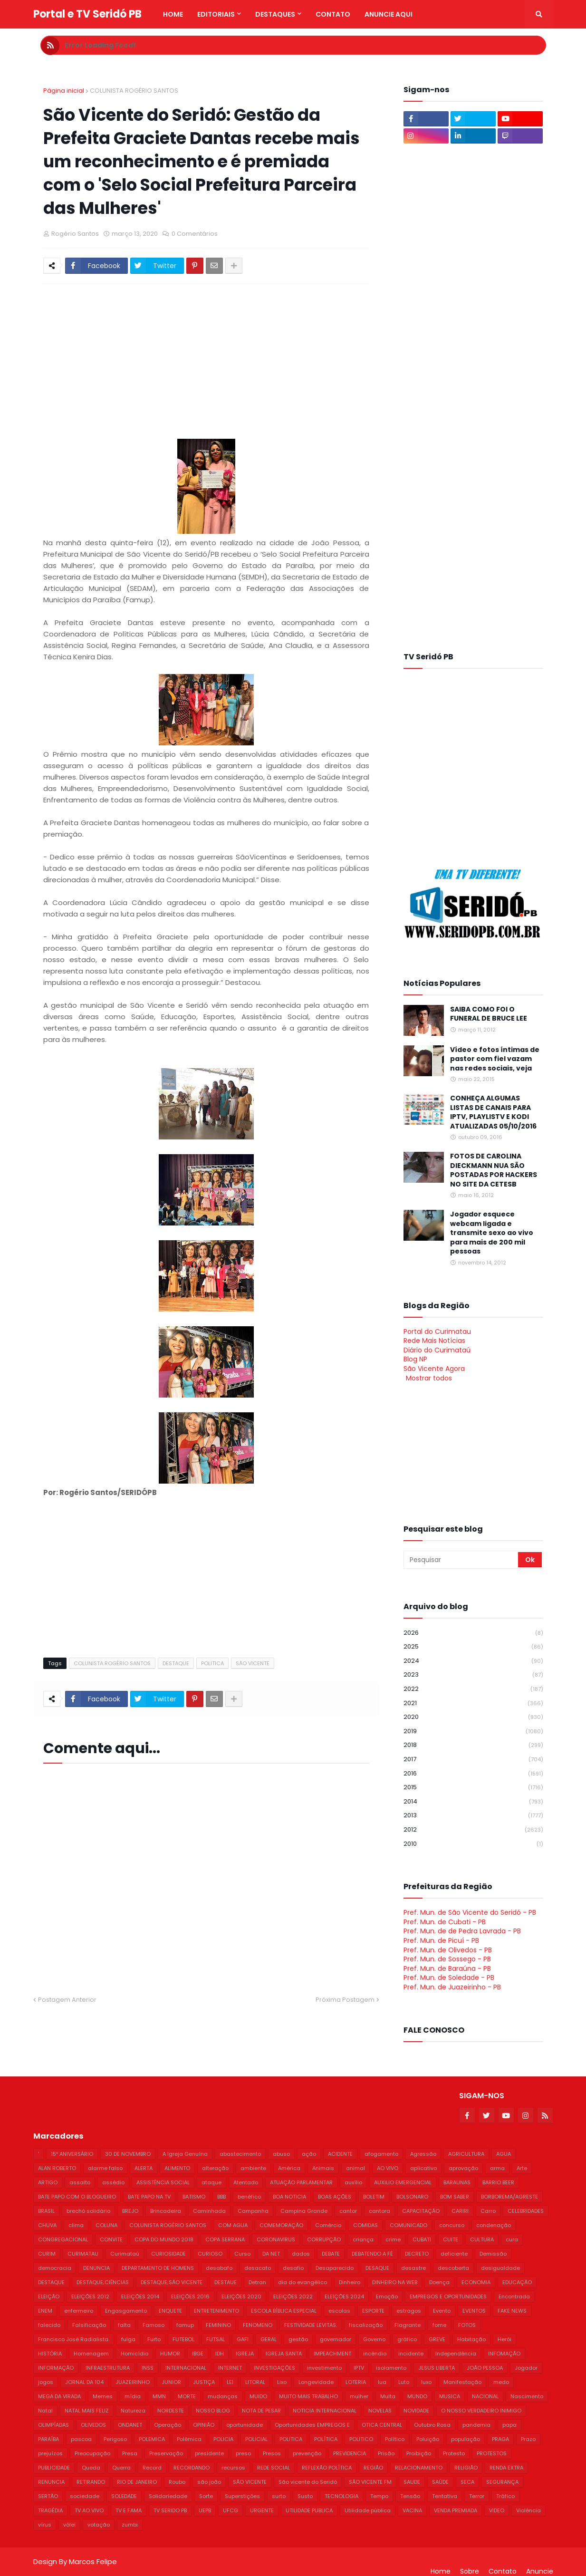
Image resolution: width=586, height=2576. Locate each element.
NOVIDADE (416, 2410)
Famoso (153, 2325)
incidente (410, 2353)
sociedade (84, 2496)
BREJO (130, 2211)
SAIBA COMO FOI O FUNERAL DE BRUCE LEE (488, 1014)
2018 (473, 1745)
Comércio (328, 2225)
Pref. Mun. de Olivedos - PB (447, 1950)
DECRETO (417, 2254)
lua (382, 2382)
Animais (323, 2168)
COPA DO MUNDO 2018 (163, 2239)
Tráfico (505, 2496)
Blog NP (415, 1359)
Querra (121, 2467)
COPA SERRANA (225, 2239)
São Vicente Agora (434, 1368)
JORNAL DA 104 (84, 2382)
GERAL (268, 2339)
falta (124, 2325)
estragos (408, 2311)
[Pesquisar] (461, 1559)
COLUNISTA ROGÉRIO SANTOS (134, 90)
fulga (128, 2339)
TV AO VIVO (89, 2510)
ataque (211, 2182)
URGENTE (262, 2510)
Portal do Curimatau (437, 1331)
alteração (215, 2168)
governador (335, 2339)
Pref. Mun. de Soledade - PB (448, 1977)
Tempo (379, 2496)
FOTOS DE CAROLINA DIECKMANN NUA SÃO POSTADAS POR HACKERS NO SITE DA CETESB (493, 1170)
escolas (339, 2311)
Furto (154, 2339)
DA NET (271, 2254)
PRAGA (500, 2439)
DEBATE (331, 2254)
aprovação (463, 2168)
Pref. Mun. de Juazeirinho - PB (452, 1987)
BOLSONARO (412, 2196)
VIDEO (496, 2510)
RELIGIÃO (466, 2467)
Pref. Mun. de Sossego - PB (447, 1959)
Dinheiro (349, 2282)
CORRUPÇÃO (324, 2239)
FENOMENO (257, 2325)
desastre (413, 2268)
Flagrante (407, 2325)
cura (512, 2239)
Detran (257, 2282)
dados (301, 2254)
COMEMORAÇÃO (281, 2225)
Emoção (387, 2296)
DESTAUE (225, 2282)
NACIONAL (485, 2396)
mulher (359, 2396)
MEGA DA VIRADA (59, 2396)
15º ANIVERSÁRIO (72, 2154)
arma (497, 2168)
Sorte (206, 2496)
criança (363, 2239)
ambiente (253, 2168)
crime (393, 2239)
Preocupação (92, 2453)
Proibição (418, 2453)
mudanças (223, 2396)
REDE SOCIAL (273, 2467)
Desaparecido (335, 2268)
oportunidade (244, 2425)
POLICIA (223, 2439)
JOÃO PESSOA (485, 2368)
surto (279, 2496)
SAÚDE (440, 2482)
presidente (209, 2453)
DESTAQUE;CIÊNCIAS (103, 2282)
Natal (45, 2410)
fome (439, 2325)
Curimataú (124, 2254)
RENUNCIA (51, 2482)
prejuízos (50, 2453)
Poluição (427, 2439)
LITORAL (255, 2382)
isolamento (391, 2368)
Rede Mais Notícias (434, 1340)
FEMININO (218, 2325)
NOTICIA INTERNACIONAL (324, 2410)
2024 (473, 1661)
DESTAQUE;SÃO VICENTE (171, 2282)
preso (243, 2453)
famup (185, 2325)
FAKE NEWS (512, 2311)
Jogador (526, 2368)
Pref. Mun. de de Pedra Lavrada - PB (462, 1931)
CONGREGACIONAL (63, 2239)
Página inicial (63, 90)
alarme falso (105, 2168)
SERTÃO (48, 2496)
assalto (79, 2182)
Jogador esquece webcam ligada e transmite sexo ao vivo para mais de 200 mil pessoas (491, 1233)
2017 (473, 1760)
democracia (54, 2268)
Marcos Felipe (93, 2561)
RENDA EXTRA (506, 2467)
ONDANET (130, 2425)
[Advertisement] (273, 355)
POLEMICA (152, 2439)
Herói (504, 2339)
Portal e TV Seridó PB (87, 14)
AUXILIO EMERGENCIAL (403, 2182)
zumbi (130, 2524)
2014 (473, 1802)
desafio (293, 2268)
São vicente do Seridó (308, 2482)
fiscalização (366, 2325)
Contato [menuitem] (333, 14)
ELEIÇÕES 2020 (241, 2296)
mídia (133, 2396)
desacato (257, 2268)
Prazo (528, 2439)
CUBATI (422, 2239)
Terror (476, 2496)
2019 (473, 1732)
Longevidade (316, 2382)
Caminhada (209, 2211)
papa (509, 2425)
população (465, 2439)
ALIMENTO (177, 2168)
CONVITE (111, 2239)
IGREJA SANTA (284, 2353)
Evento (442, 2311)
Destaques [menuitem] (275, 14)
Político (394, 2439)
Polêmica (189, 2439)
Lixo (282, 2382)
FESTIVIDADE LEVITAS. (310, 2325)
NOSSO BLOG (213, 2410)
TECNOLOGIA (341, 2496)
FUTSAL (215, 2339)
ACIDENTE (340, 2154)
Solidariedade (168, 2496)
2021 (473, 1703)
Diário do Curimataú (437, 1350)
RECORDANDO (191, 2467)
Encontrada (514, 2296)
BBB (221, 2196)
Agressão (423, 2154)
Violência (528, 2510)
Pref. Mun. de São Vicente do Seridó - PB (469, 1912)
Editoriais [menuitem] (216, 14)
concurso (451, 2225)
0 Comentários (195, 233)
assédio (113, 2182)
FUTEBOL (183, 2339)
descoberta (453, 2268)
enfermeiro (78, 2311)
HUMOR (170, 2353)
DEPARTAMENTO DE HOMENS (158, 2268)
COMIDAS (365, 2225)
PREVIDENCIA (349, 2453)
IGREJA (245, 2353)
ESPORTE (373, 2311)
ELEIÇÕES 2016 (190, 2296)
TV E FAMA (128, 2510)
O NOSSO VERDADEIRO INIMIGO (481, 2410)
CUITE (450, 2239)
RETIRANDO (91, 2482)
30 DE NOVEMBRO (128, 2154)
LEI (230, 2382)
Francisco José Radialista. (73, 2339)
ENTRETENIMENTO (216, 2311)
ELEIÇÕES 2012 (90, 2296)
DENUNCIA (96, 2268)
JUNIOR (171, 2382)
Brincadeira (165, 2211)
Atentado (245, 2182)
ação (309, 2154)
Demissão (493, 2254)
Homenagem (91, 2353)
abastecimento (240, 2154)
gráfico (407, 2339)
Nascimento (526, 2396)
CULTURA (482, 2239)
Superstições (242, 2496)
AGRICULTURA (466, 2154)
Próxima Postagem (345, 1999)
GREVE (437, 2339)
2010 (473, 1844)
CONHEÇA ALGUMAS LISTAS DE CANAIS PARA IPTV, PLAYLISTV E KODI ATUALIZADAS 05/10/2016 (493, 1112)
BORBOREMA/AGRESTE (509, 2196)
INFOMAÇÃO (504, 2353)
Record (152, 2467)
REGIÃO (373, 2467)
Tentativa (444, 2496)
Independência (455, 2353)
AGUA (503, 2154)
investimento (324, 2368)
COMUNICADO (408, 2225)
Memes (103, 2396)
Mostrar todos (429, 1378)
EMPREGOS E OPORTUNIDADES (448, 2296)
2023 (473, 1675)
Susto (305, 2496)
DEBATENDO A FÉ (372, 2254)
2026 (473, 1633)
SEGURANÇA (502, 2482)
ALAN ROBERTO (57, 2168)
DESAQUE (377, 2268)
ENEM (45, 2311)
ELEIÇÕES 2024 (344, 2296)
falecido (49, 2325)
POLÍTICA (325, 2439)
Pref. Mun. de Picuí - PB (441, 1940)
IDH (219, 2353)
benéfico (249, 2196)
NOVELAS (380, 2410)
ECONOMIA (475, 2282)
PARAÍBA (48, 2439)
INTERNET (230, 2368)
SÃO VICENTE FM (370, 2482)
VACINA (412, 2510)
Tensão (410, 2496)
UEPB (205, 2510)
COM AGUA (233, 2225)
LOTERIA (356, 2382)
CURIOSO (210, 2254)
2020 (473, 1717)
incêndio (374, 2353)
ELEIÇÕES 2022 (293, 2296)
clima (76, 2225)
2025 (473, 1647)
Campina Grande (303, 2211)
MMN (159, 2396)
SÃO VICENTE (252, 1663)
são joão (209, 2482)
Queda (91, 2467)
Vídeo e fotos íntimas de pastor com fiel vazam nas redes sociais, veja (494, 1059)
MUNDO (417, 2396)
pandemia (476, 2425)
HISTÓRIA (50, 2353)
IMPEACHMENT (332, 2353)
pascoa (81, 2439)
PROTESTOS (492, 2453)
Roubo (177, 2482)
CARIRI (460, 2211)
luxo (426, 2382)
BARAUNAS (457, 2182)
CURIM (47, 2254)
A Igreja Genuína (185, 2154)
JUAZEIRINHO (132, 2382)
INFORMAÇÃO (56, 2368)
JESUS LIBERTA (436, 2368)
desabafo (219, 2268)
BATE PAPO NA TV (149, 2196)
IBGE (197, 2353)
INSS (148, 2368)
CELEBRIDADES (526, 2211)
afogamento (381, 2154)
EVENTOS (474, 2311)
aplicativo (423, 2168)
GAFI (243, 2339)
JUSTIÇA (204, 2382)
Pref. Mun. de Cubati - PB (444, 1922)
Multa (387, 2396)
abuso (281, 2154)
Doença (439, 2282)
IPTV (359, 2368)
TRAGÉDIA (50, 2510)
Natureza (133, 2410)
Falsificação (89, 2325)
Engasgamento (126, 2311)
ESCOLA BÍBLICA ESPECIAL (284, 2311)
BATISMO (194, 2196)
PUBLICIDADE (54, 2467)
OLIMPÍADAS (53, 2425)
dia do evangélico (302, 2282)
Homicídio (134, 2353)
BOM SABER (454, 2196)
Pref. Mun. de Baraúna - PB (447, 1968)
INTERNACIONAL (185, 2368)
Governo (374, 2339)
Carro (488, 2211)
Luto (403, 2382)
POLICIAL (256, 2439)
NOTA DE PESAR (261, 2410)
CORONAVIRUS (276, 2239)
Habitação (471, 2339)
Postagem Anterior (67, 1999)
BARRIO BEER (498, 2182)
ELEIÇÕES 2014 (140, 2296)
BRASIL (46, 2211)
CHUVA (47, 2225)
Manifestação (462, 2382)
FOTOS (467, 2325)
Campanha (253, 2211)
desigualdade (500, 2268)
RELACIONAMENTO (418, 2467)
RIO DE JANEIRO (137, 2482)
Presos (272, 2453)
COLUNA (106, 2225)
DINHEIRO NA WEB (394, 2282)
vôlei (69, 2524)
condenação (493, 2225)
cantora (379, 2211)
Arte (522, 2168)
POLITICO (361, 2439)
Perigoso (115, 2439)
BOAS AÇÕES (334, 2196)
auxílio (353, 2182)
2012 (473, 1830)
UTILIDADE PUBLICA (309, 2510)
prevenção (307, 2453)
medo (501, 2382)
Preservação (166, 2453)
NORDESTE (170, 2410)
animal (355, 2168)
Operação (167, 2425)
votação (98, 2524)
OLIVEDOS (93, 2425)
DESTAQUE (176, 1663)
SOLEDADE (124, 2496)
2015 (473, 1788)
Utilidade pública (368, 2510)
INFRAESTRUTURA (108, 2368)
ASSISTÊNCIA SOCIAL (163, 2182)
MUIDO (258, 2396)
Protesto (454, 2453)
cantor (348, 2211)
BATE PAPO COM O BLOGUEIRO (77, 2196)
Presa (129, 2453)
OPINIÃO (203, 2425)
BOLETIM (373, 2196)
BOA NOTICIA (289, 2196)
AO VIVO (387, 2168)
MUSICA (449, 2396)
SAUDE (411, 2482)
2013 (473, 1816)
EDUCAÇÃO (517, 2282)
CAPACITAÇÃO (421, 2211)
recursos (233, 2467)
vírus (44, 2524)
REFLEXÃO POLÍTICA (327, 2467)
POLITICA (212, 1663)
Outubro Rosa (432, 2425)
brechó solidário (88, 2211)
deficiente (454, 2254)
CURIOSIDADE (168, 2254)
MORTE (187, 2396)
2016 (473, 1774)
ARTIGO (48, 2182)
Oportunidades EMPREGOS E (312, 2425)
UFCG (230, 2510)
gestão (298, 2339)
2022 (473, 1689)
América (289, 2168)
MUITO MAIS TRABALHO (308, 2396)
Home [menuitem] (173, 14)
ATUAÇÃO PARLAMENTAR (301, 2182)
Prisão (386, 2453)
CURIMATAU (82, 2254)
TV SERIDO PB (170, 2510)
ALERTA (143, 2168)
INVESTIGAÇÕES (274, 2368)
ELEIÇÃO (48, 2296)
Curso (242, 2254)
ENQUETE (170, 2311)
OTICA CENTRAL (382, 2425)
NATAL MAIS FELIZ (87, 2410)
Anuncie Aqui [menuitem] (389, 14)
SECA (467, 2482)
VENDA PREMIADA (455, 2510)
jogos (45, 2382)
